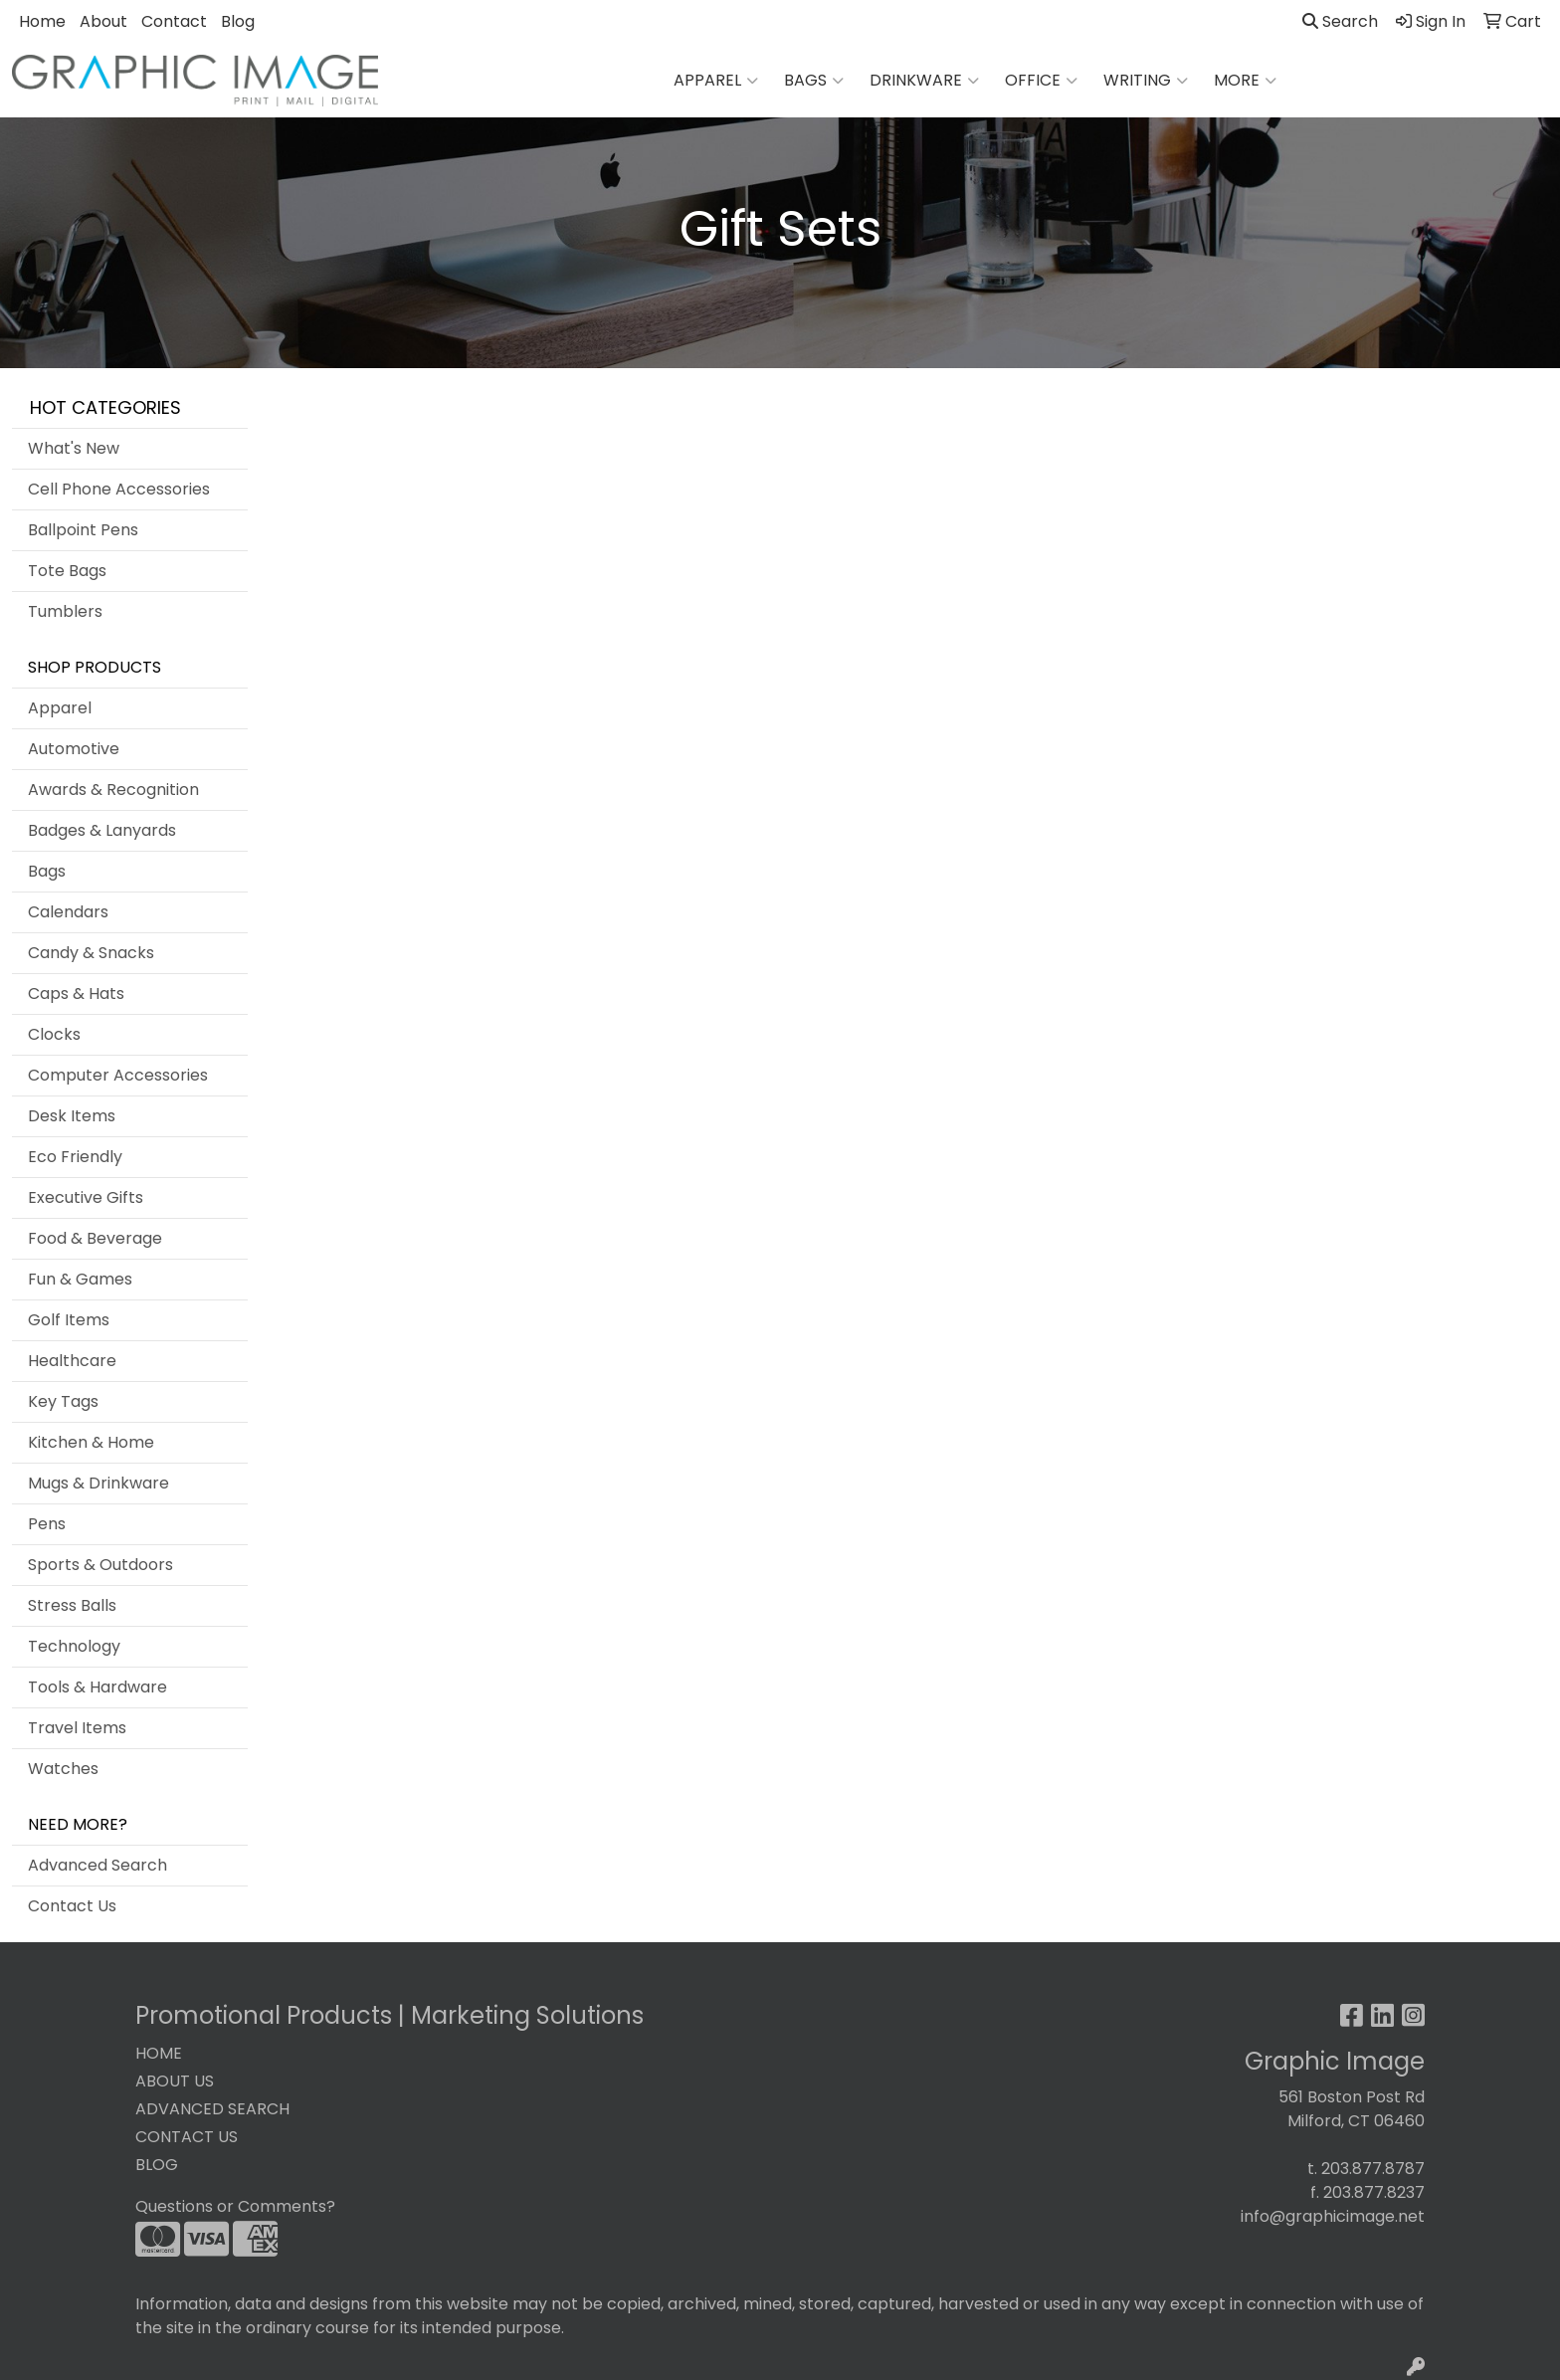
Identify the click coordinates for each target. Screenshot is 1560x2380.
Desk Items (71, 1115)
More (1245, 81)
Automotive (73, 748)
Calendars (68, 911)
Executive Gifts (85, 1197)
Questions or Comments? (235, 2206)
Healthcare (72, 1360)
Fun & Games (80, 1279)
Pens (47, 1523)
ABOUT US (174, 2081)
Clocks (54, 1034)
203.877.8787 (1373, 2168)
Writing (1145, 81)
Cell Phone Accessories (119, 489)
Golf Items (68, 1319)
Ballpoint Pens (83, 529)
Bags (814, 81)
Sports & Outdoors (100, 1564)
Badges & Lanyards (102, 830)
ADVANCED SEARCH (212, 2108)
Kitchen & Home (91, 1442)
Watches (63, 1768)
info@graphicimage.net (1333, 2216)
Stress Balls (72, 1605)
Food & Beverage (95, 1238)
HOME (158, 2053)
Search (1340, 21)
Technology (74, 1646)
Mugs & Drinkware (98, 1483)
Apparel (716, 81)
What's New (73, 448)
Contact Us (72, 1905)
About (103, 21)
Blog (238, 21)
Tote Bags (67, 570)
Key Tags (63, 1401)
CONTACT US (186, 2136)
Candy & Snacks (91, 952)
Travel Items (77, 1727)
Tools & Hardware (97, 1687)
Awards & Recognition (113, 789)
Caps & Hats (76, 993)
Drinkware (924, 81)
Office (1041, 81)
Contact (174, 21)
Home (42, 21)
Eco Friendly (75, 1156)
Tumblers (65, 611)
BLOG (156, 2164)
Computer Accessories (118, 1075)
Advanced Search (97, 1865)
